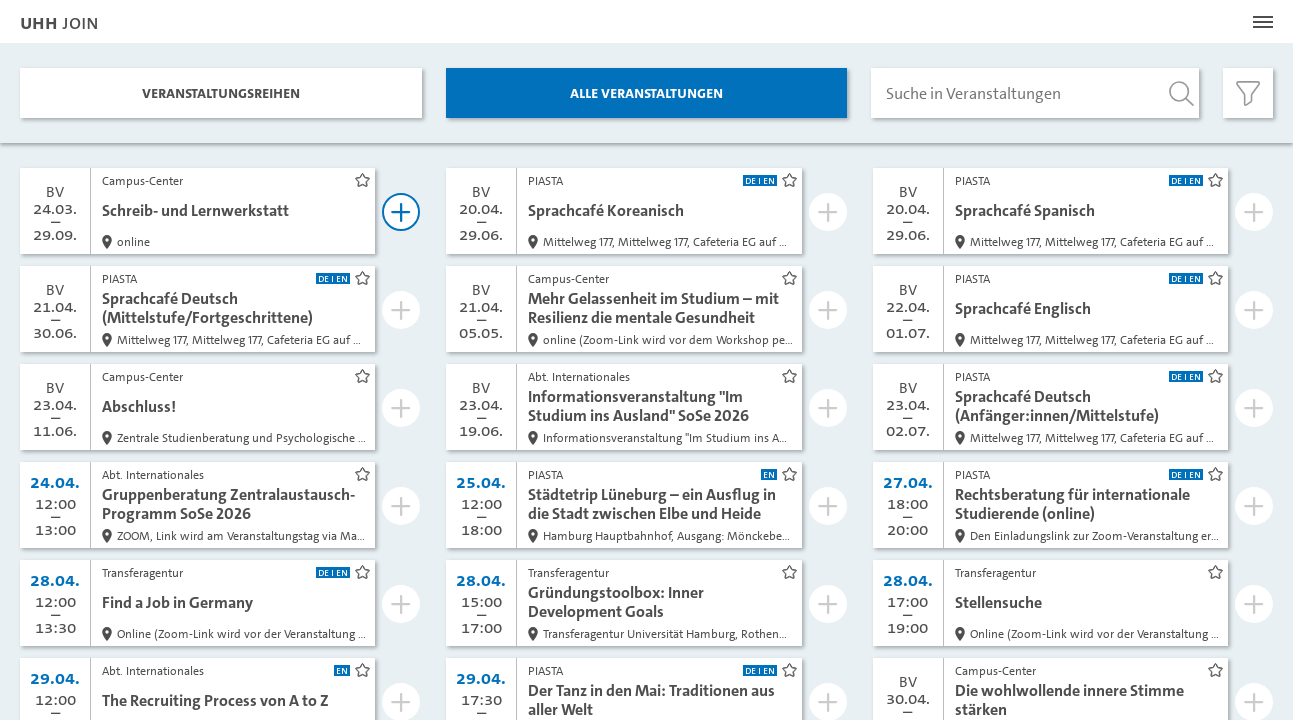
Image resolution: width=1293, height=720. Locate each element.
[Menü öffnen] (1263, 22)
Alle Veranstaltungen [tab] (646, 92)
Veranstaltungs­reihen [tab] (221, 92)
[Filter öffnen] (1248, 93)
